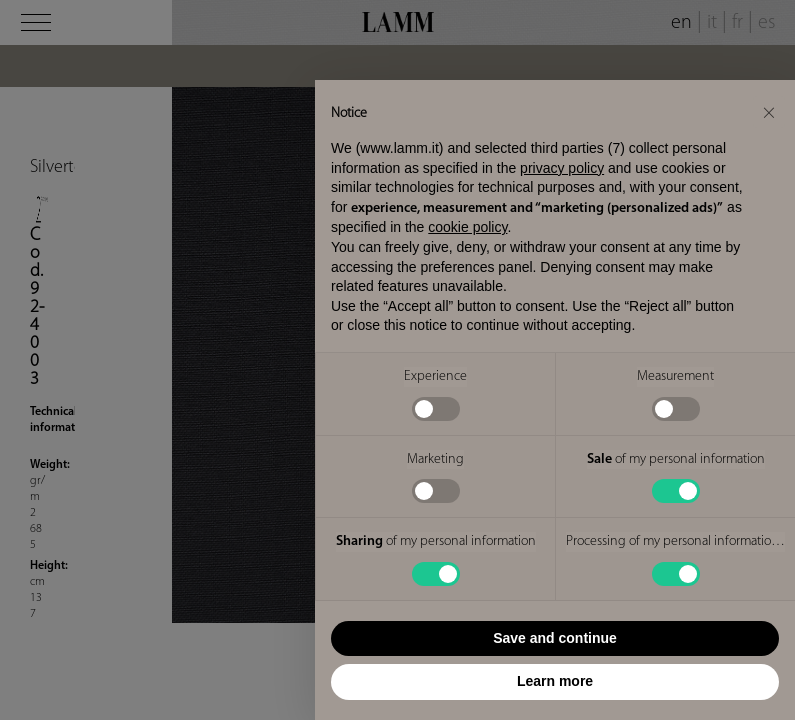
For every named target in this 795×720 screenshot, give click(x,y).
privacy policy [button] (562, 168)
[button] (769, 112)
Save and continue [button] (555, 638)
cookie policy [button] (467, 227)
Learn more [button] (555, 681)
